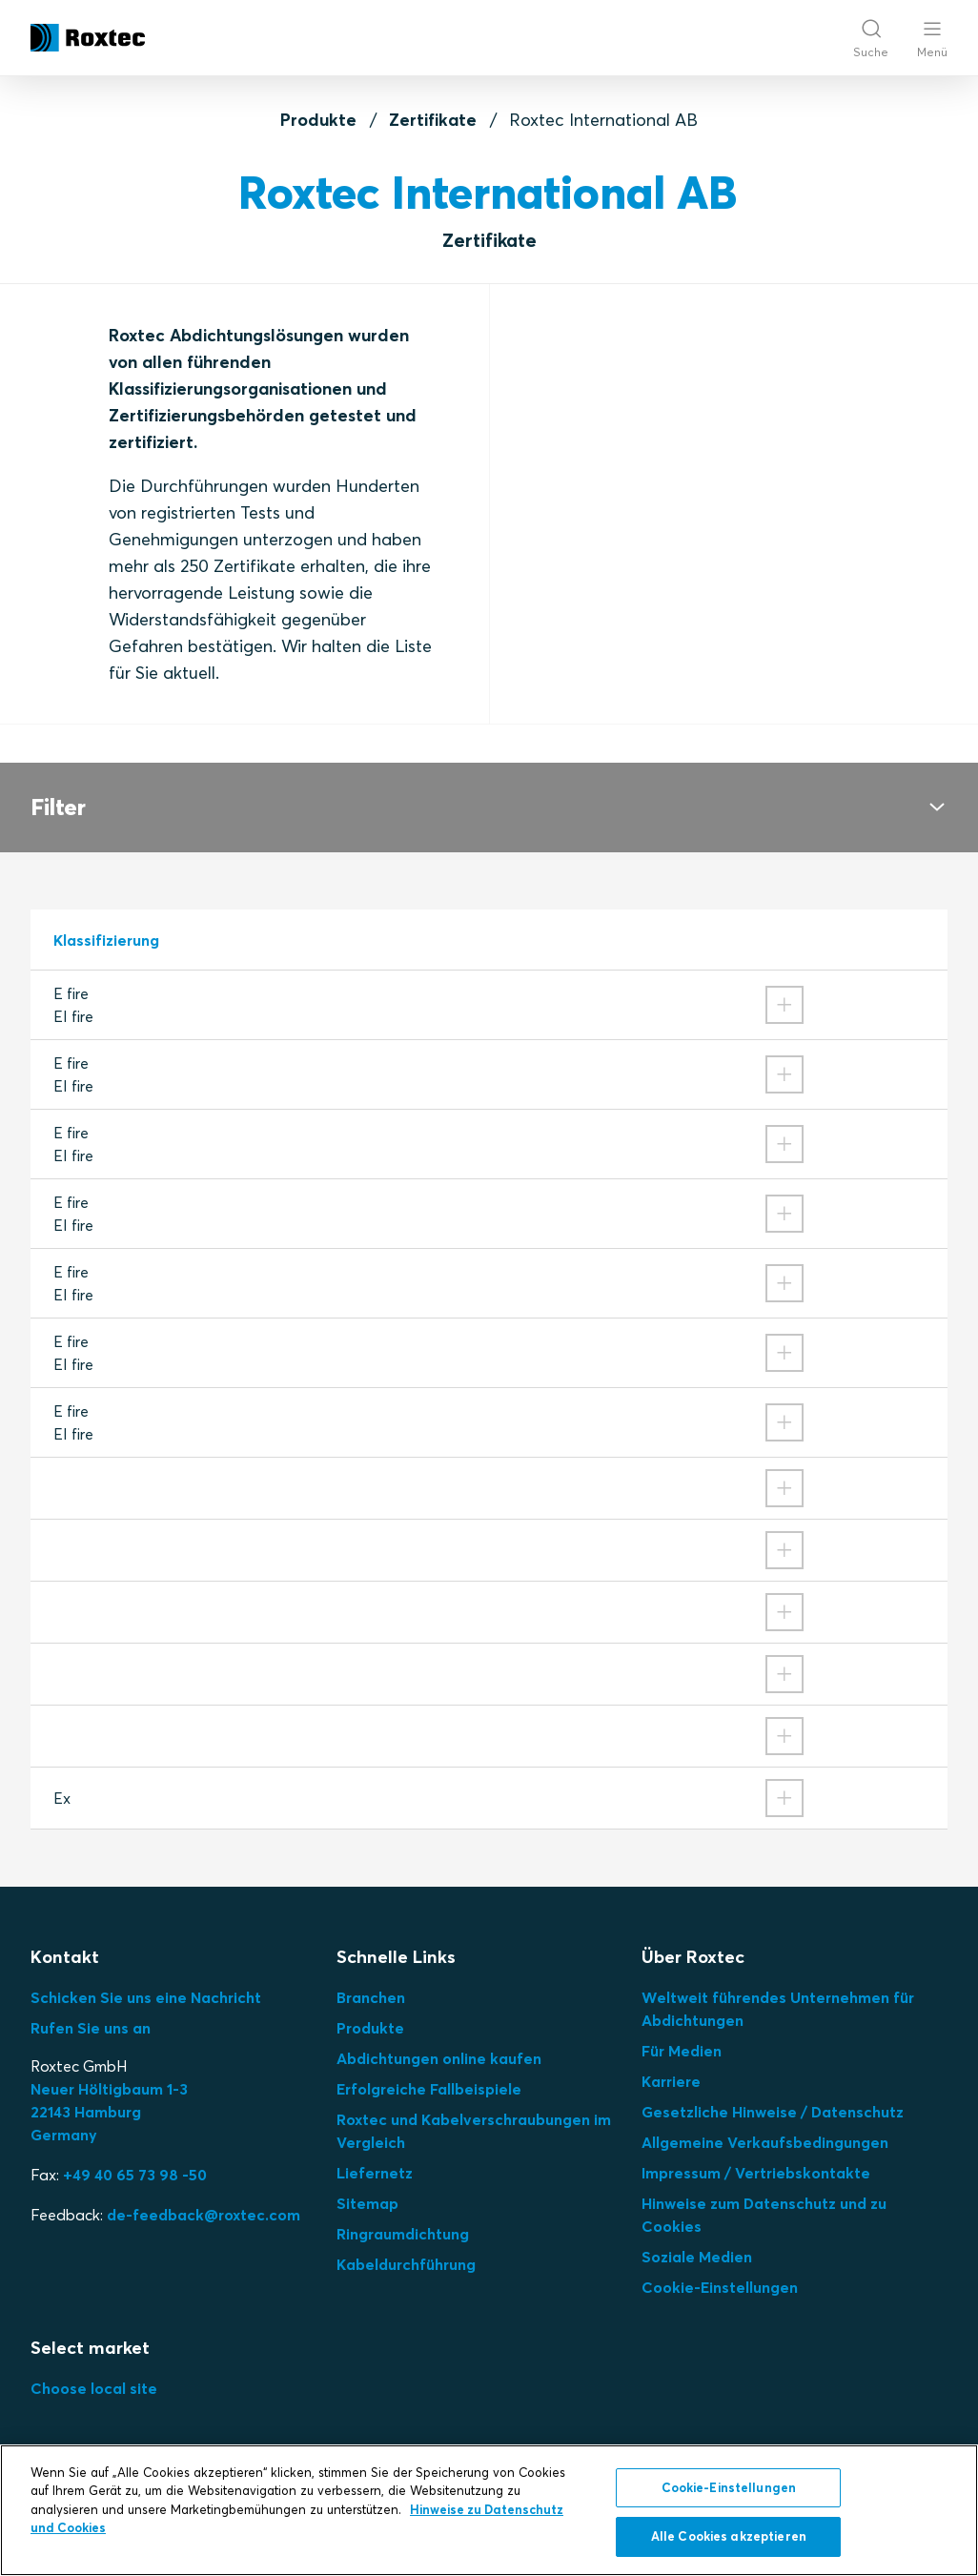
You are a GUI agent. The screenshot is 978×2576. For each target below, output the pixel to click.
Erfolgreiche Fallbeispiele (428, 2088)
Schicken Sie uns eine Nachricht (146, 1997)
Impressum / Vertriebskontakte (756, 2172)
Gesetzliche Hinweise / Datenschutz (773, 2111)
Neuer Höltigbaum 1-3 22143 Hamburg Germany (109, 2111)
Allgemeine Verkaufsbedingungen (765, 2142)
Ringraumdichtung (402, 2233)
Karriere (671, 2081)
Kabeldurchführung (406, 2264)
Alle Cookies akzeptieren (728, 2536)
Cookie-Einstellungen (720, 2287)
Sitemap (367, 2203)
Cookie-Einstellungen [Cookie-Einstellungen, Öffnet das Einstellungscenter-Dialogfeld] (729, 2487)
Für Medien (682, 2050)
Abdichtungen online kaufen (438, 2058)
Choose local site (94, 2388)
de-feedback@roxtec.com (203, 2214)
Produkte (318, 120)
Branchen (370, 1997)
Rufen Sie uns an (91, 2027)
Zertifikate (433, 120)
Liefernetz (374, 2172)
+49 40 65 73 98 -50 (135, 2174)
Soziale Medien (697, 2256)
